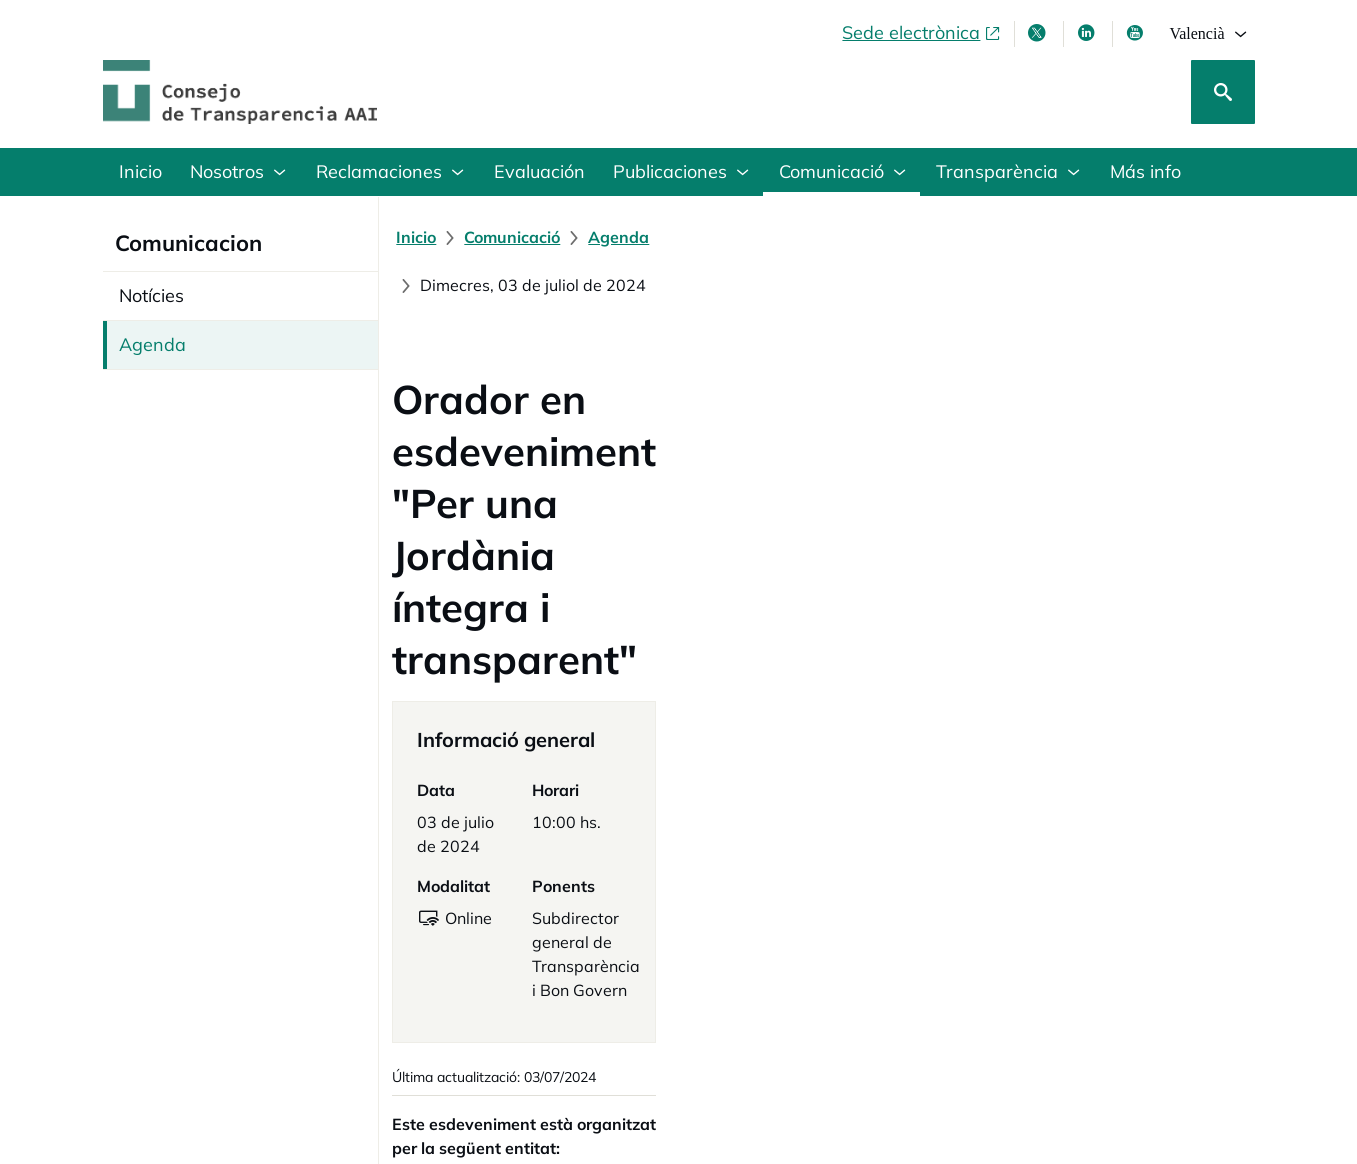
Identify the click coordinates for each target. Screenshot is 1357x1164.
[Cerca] (1223, 92)
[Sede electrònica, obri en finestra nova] (922, 33)
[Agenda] (629, 237)
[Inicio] (427, 237)
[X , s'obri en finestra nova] (1039, 33)
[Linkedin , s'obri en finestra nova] (1088, 33)
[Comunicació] (523, 237)
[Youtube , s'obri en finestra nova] (1137, 33)
